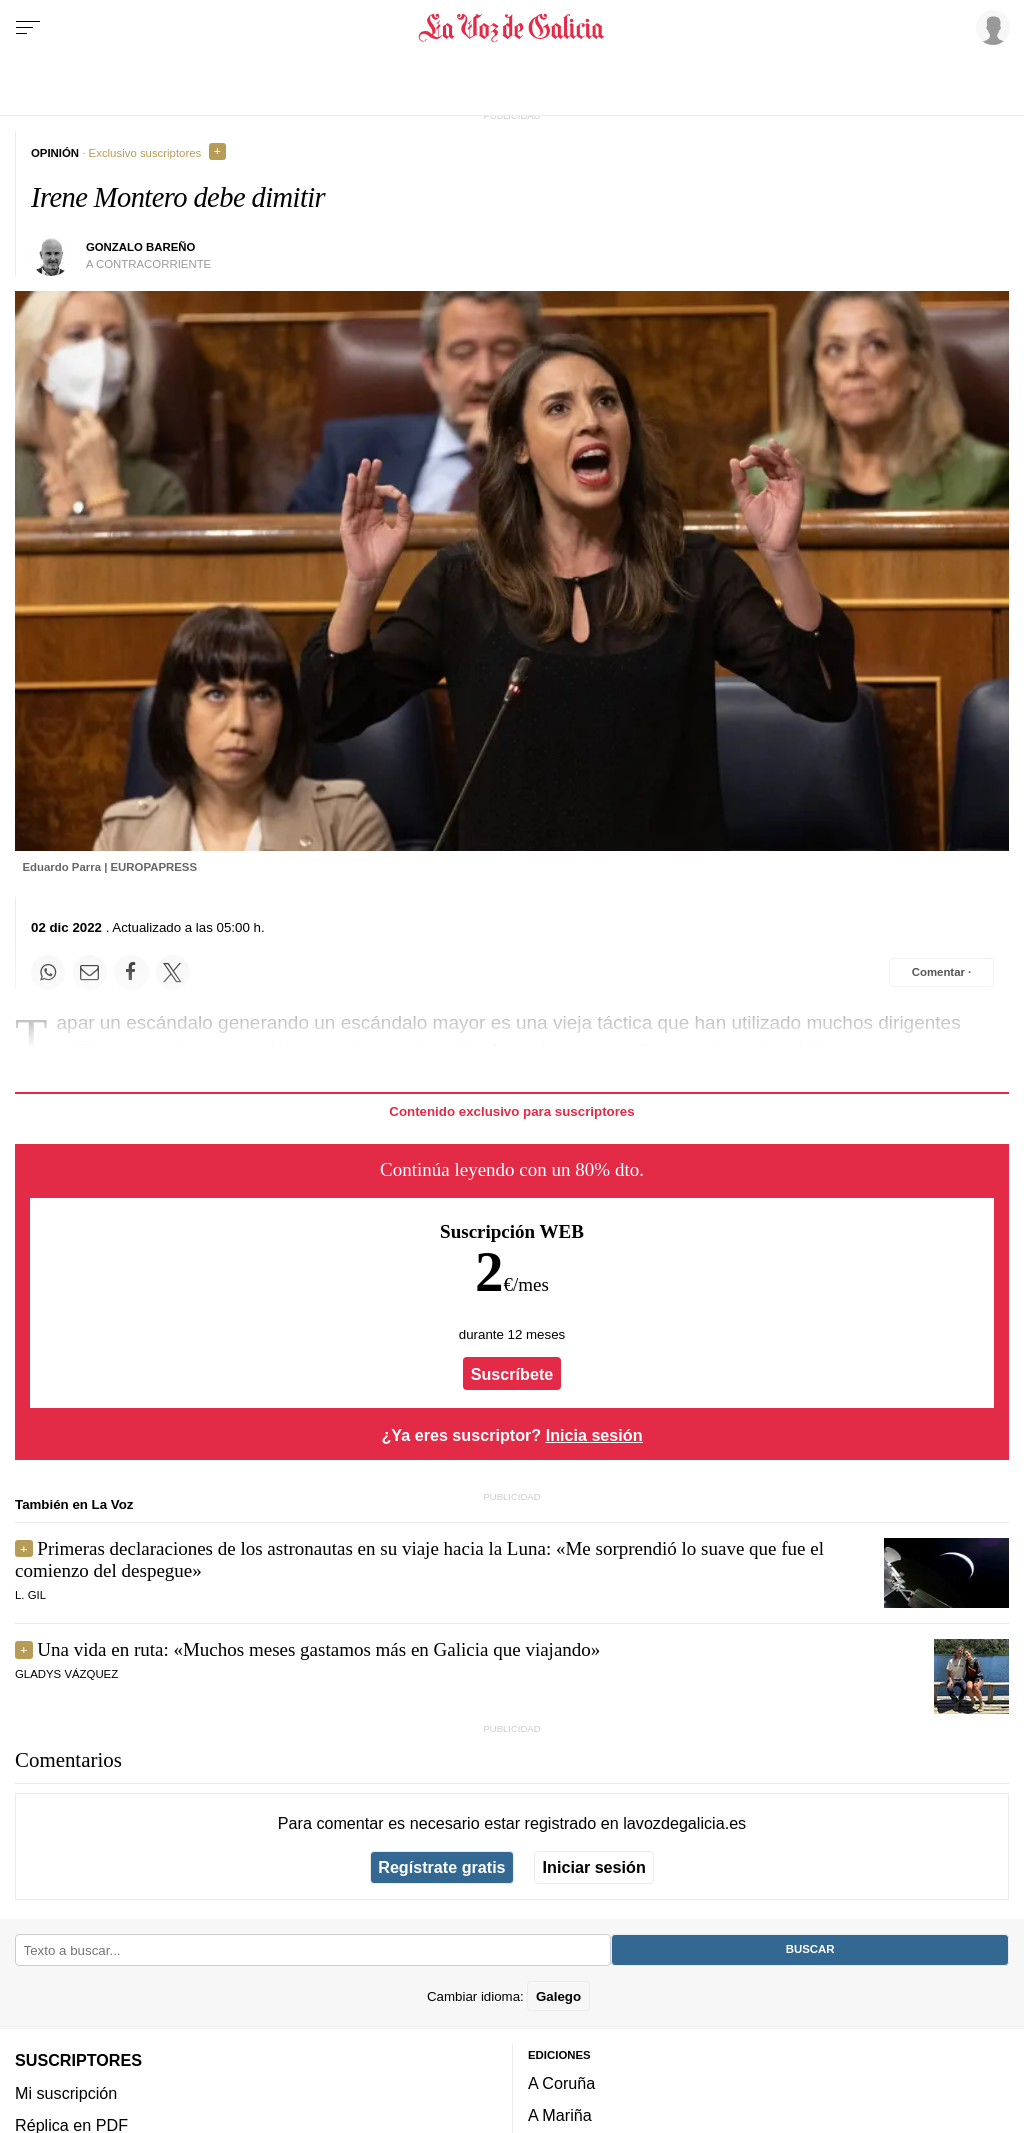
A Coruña (561, 2083)
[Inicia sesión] (990, 27)
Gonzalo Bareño (140, 247)
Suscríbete (512, 1374)
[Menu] (28, 28)
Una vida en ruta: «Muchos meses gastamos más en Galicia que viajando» (318, 1649)
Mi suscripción (66, 2093)
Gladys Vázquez (66, 1674)
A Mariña (560, 2115)
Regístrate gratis (441, 1867)
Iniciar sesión (594, 1867)
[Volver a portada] (511, 28)
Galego (558, 1996)
